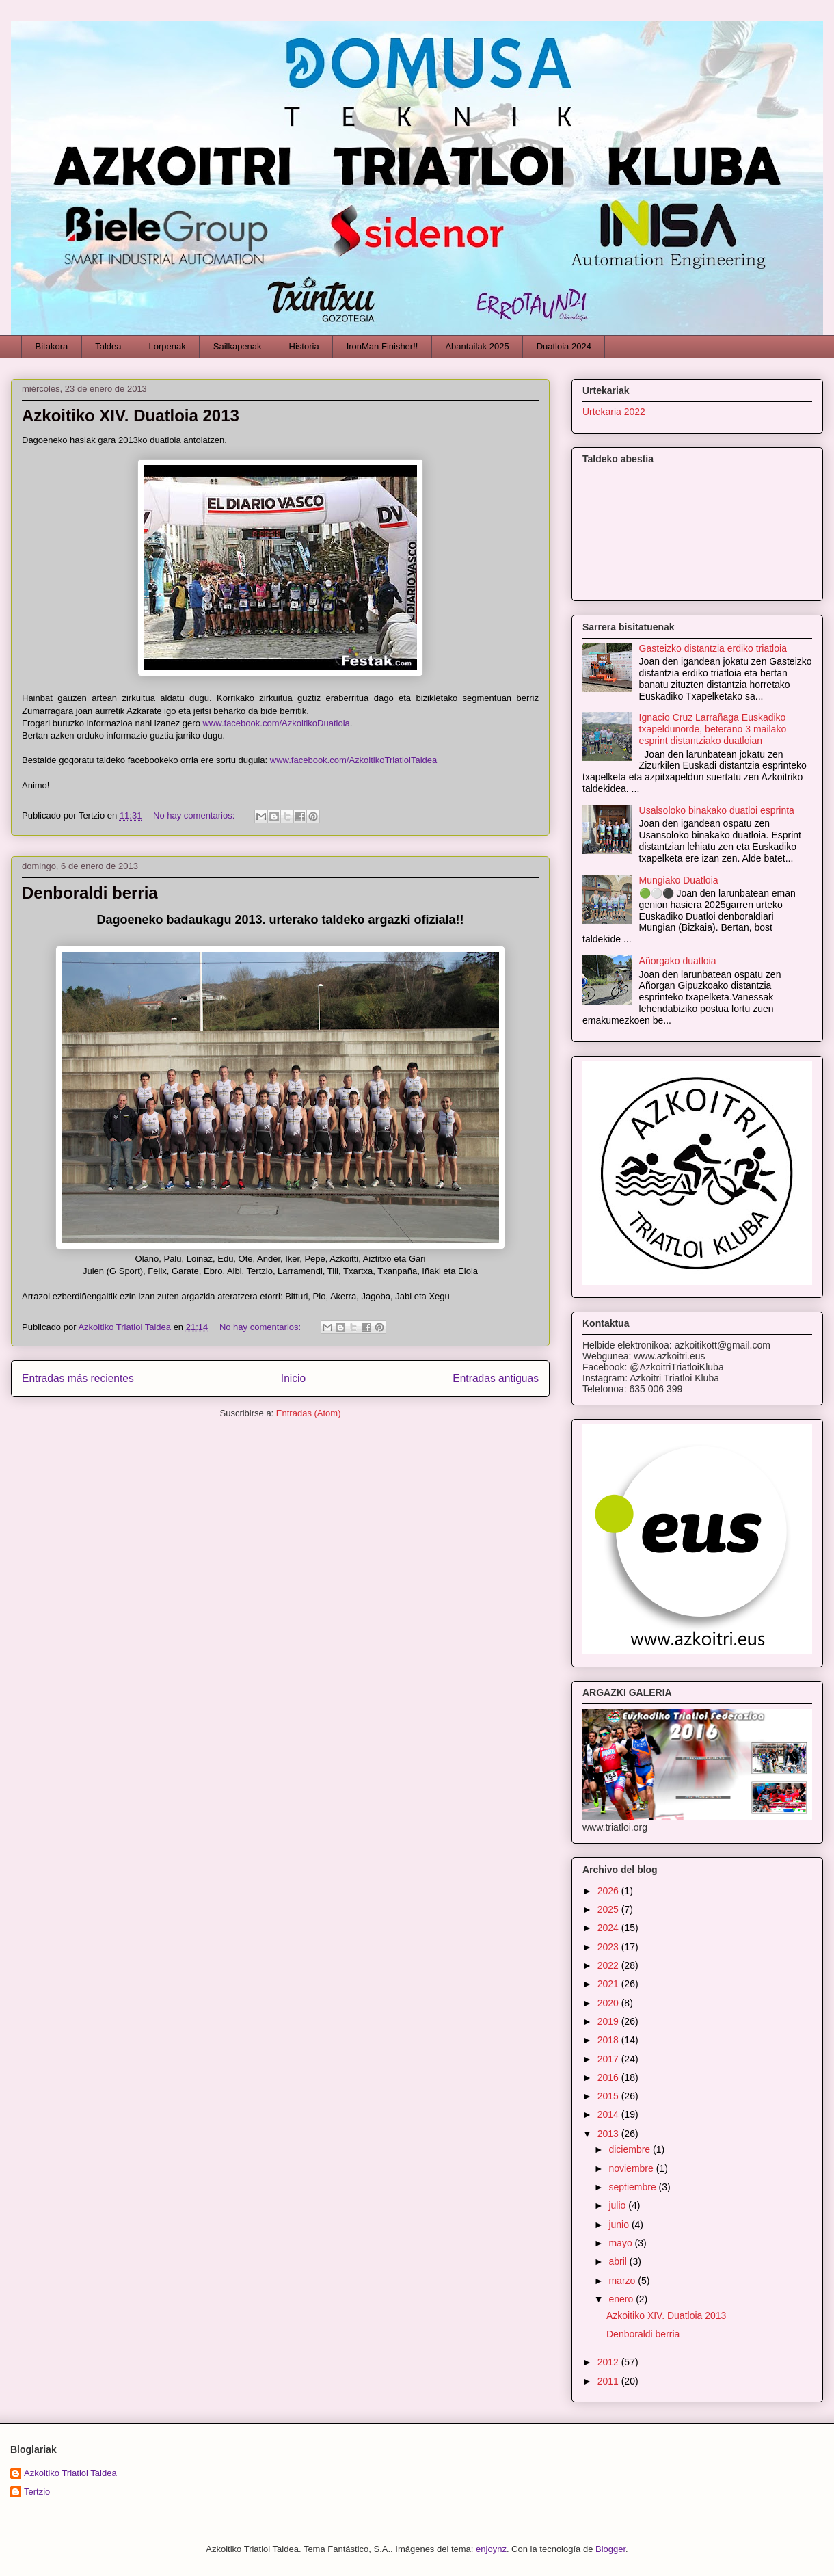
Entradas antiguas (496, 1378)
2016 (609, 2077)
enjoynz (491, 2549)
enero (622, 2299)
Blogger (610, 2549)
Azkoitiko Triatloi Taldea (70, 2473)
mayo (621, 2243)
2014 (609, 2114)
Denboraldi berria (90, 893)
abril (618, 2261)
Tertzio (37, 2491)
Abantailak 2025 (477, 346)
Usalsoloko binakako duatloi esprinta (716, 810)
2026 (609, 1890)
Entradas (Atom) (308, 1413)
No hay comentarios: (195, 815)
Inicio (293, 1378)
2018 (609, 2039)
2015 (609, 2095)
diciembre (630, 2149)
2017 (609, 2059)
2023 (609, 1946)
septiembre (633, 2186)
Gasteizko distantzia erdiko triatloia (713, 648)
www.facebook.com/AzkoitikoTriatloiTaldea (353, 760)
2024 (609, 1927)
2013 (609, 2133)
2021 (609, 1983)
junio (619, 2224)
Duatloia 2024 (564, 346)
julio (618, 2205)
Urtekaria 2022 (613, 411)
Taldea (108, 346)
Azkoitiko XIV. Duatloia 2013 (130, 415)
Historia (304, 346)
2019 (609, 2021)
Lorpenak (167, 346)
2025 (609, 1909)
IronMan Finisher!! (382, 346)
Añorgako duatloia (677, 960)
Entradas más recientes (78, 1378)
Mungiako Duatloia (678, 880)
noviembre (632, 2168)
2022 (609, 1965)
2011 (609, 2381)
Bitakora (52, 346)
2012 (609, 2361)
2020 (609, 2002)
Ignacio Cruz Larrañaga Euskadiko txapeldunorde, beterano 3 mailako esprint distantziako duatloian (713, 729)
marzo (623, 2280)
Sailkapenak (237, 346)
